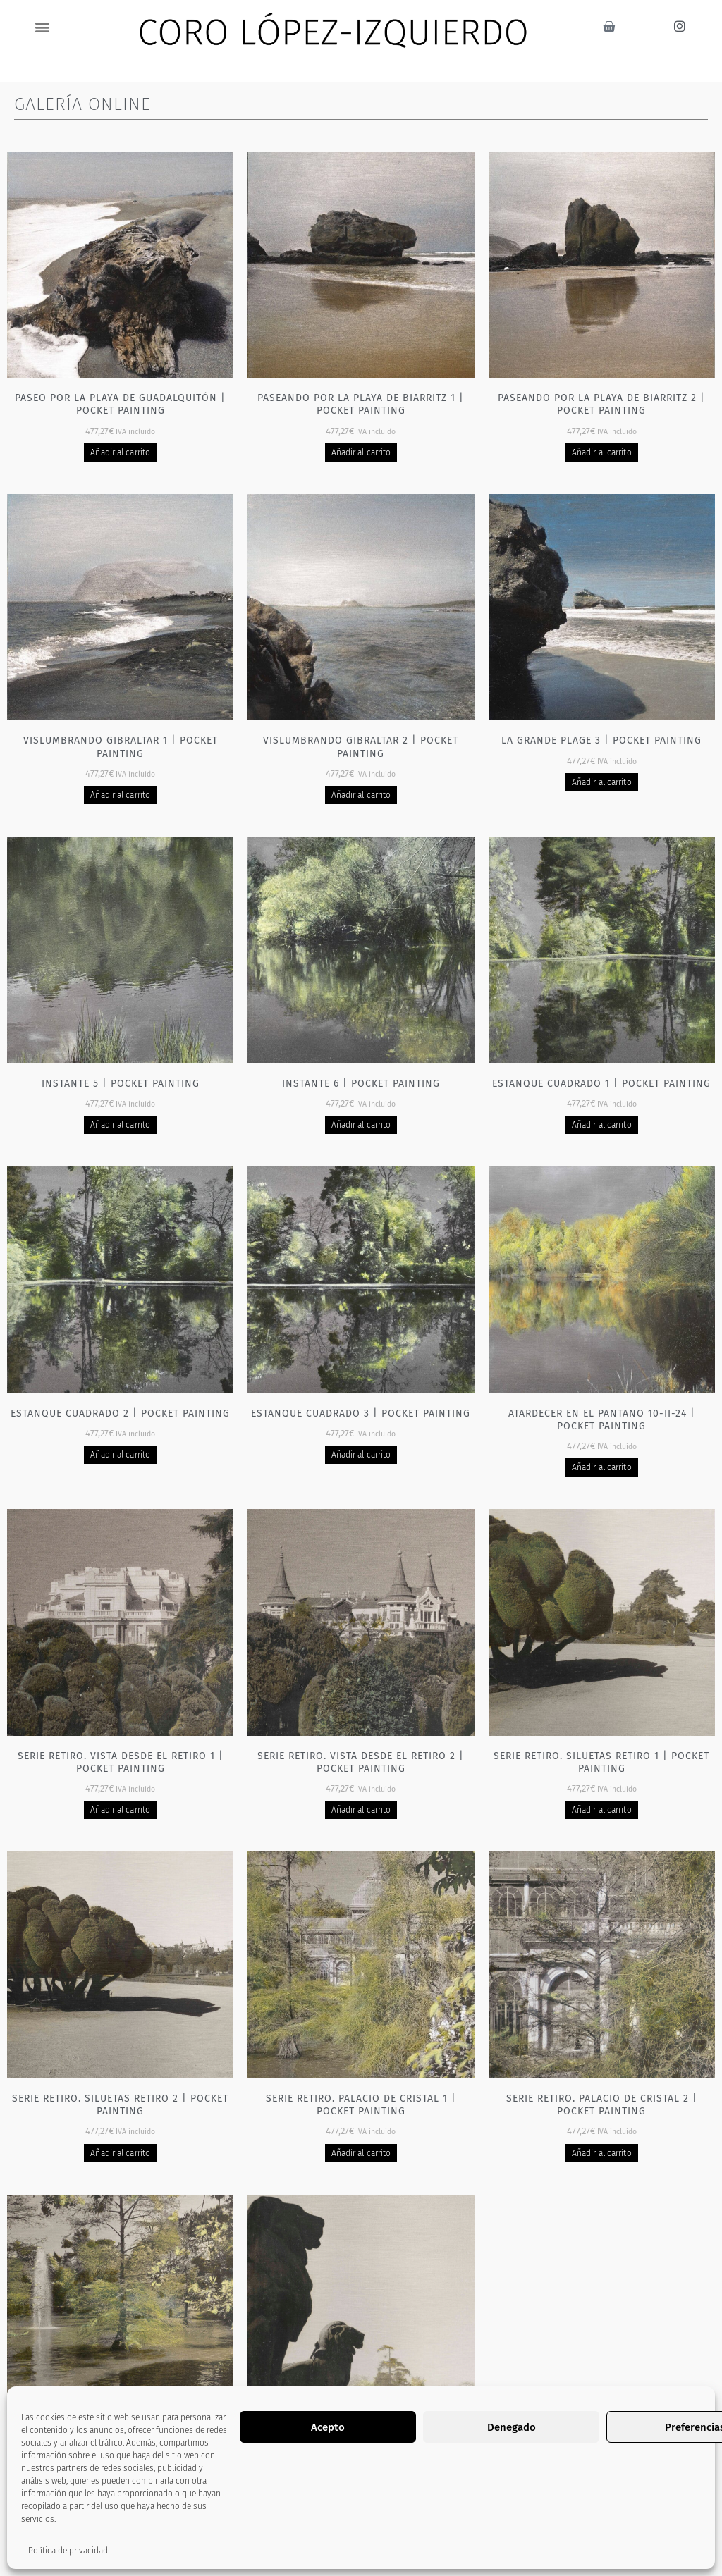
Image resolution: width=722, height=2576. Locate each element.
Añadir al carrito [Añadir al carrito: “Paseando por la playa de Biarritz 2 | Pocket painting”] (602, 452)
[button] (42, 26)
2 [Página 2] (346, 2551)
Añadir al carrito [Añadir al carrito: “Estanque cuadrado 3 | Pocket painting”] (361, 1455)
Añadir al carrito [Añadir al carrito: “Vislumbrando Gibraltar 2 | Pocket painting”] (361, 795)
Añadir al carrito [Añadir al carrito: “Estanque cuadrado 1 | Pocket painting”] (602, 1125)
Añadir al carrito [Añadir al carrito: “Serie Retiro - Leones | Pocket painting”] (361, 2483)
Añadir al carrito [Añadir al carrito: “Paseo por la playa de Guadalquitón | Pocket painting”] (120, 452)
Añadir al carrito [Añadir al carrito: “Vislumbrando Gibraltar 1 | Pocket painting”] (120, 795)
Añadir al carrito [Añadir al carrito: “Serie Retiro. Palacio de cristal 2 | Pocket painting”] (602, 2153)
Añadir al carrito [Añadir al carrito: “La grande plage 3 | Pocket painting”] (602, 782)
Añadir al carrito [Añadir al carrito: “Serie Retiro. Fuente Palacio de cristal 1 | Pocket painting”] (120, 2496)
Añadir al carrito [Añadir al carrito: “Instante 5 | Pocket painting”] (120, 1125)
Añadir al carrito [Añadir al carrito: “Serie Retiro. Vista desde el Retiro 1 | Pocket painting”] (120, 1810)
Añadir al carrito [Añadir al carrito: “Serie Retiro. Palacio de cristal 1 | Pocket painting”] (361, 2153)
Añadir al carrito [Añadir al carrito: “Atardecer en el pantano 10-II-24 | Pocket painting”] (602, 1467)
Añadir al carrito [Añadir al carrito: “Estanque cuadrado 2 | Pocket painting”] (120, 1455)
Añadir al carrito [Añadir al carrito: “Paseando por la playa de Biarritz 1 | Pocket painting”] (361, 452)
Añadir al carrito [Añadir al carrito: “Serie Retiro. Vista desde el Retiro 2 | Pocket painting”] (361, 1810)
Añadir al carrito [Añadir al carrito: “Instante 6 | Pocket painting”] (361, 1125)
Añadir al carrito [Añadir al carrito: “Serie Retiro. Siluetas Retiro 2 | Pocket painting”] (120, 2153)
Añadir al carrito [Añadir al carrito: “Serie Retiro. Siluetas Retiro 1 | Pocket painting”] (602, 1810)
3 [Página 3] (376, 2551)
